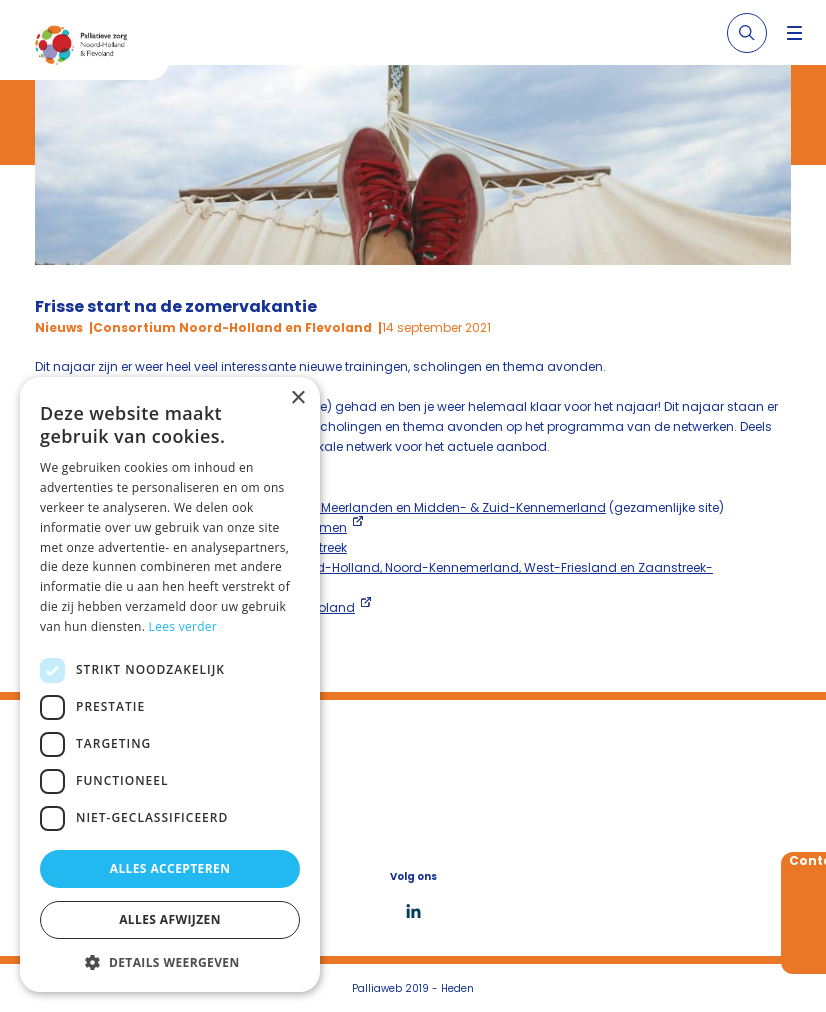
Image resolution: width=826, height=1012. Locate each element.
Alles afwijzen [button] (170, 919)
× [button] (297, 398)
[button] (170, 962)
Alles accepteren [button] (170, 868)
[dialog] (170, 684)
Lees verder (183, 626)
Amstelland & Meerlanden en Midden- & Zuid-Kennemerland (420, 507)
